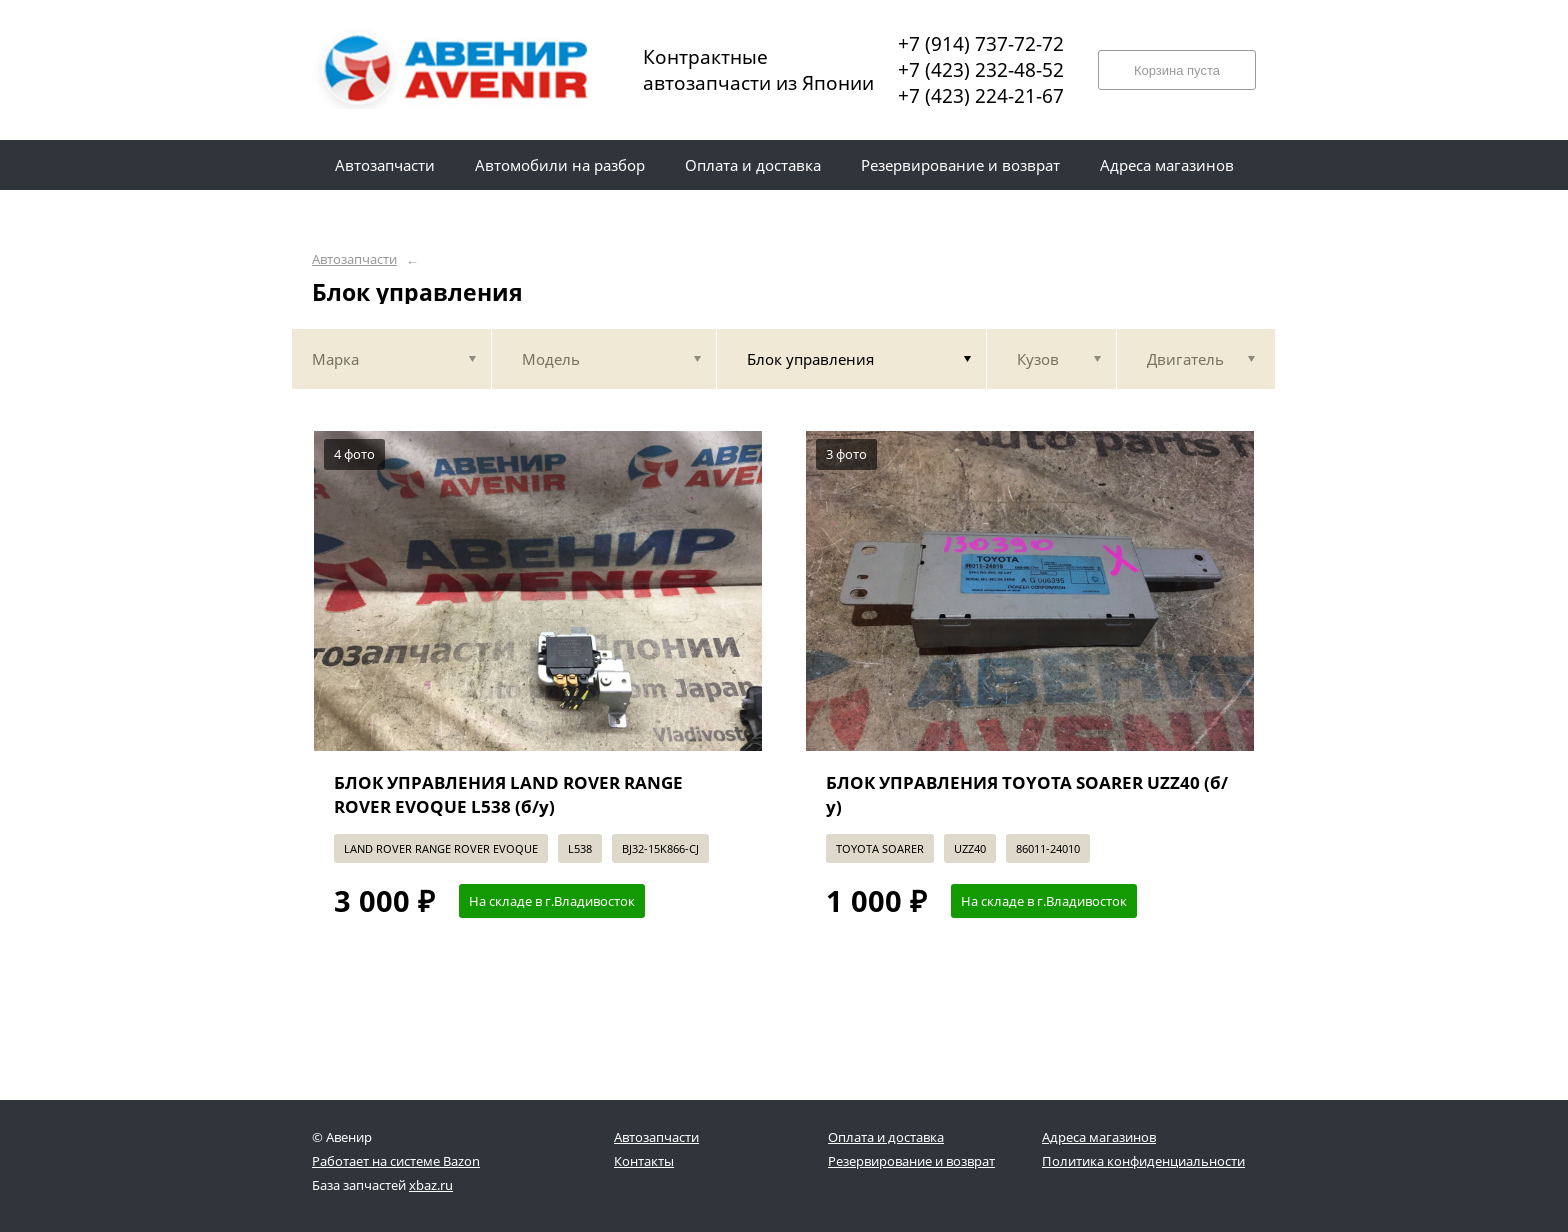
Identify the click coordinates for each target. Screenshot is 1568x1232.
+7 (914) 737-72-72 (981, 44)
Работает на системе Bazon (396, 1161)
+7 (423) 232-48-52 (981, 70)
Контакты (644, 1161)
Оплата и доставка (886, 1137)
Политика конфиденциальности (1143, 1161)
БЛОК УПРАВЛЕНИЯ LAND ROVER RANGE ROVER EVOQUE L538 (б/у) (508, 794)
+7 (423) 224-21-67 (981, 96)
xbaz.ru (431, 1185)
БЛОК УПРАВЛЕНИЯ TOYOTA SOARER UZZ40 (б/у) (1027, 794)
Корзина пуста (1177, 70)
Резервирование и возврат (911, 1161)
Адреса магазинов (1099, 1137)
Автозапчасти (354, 259)
